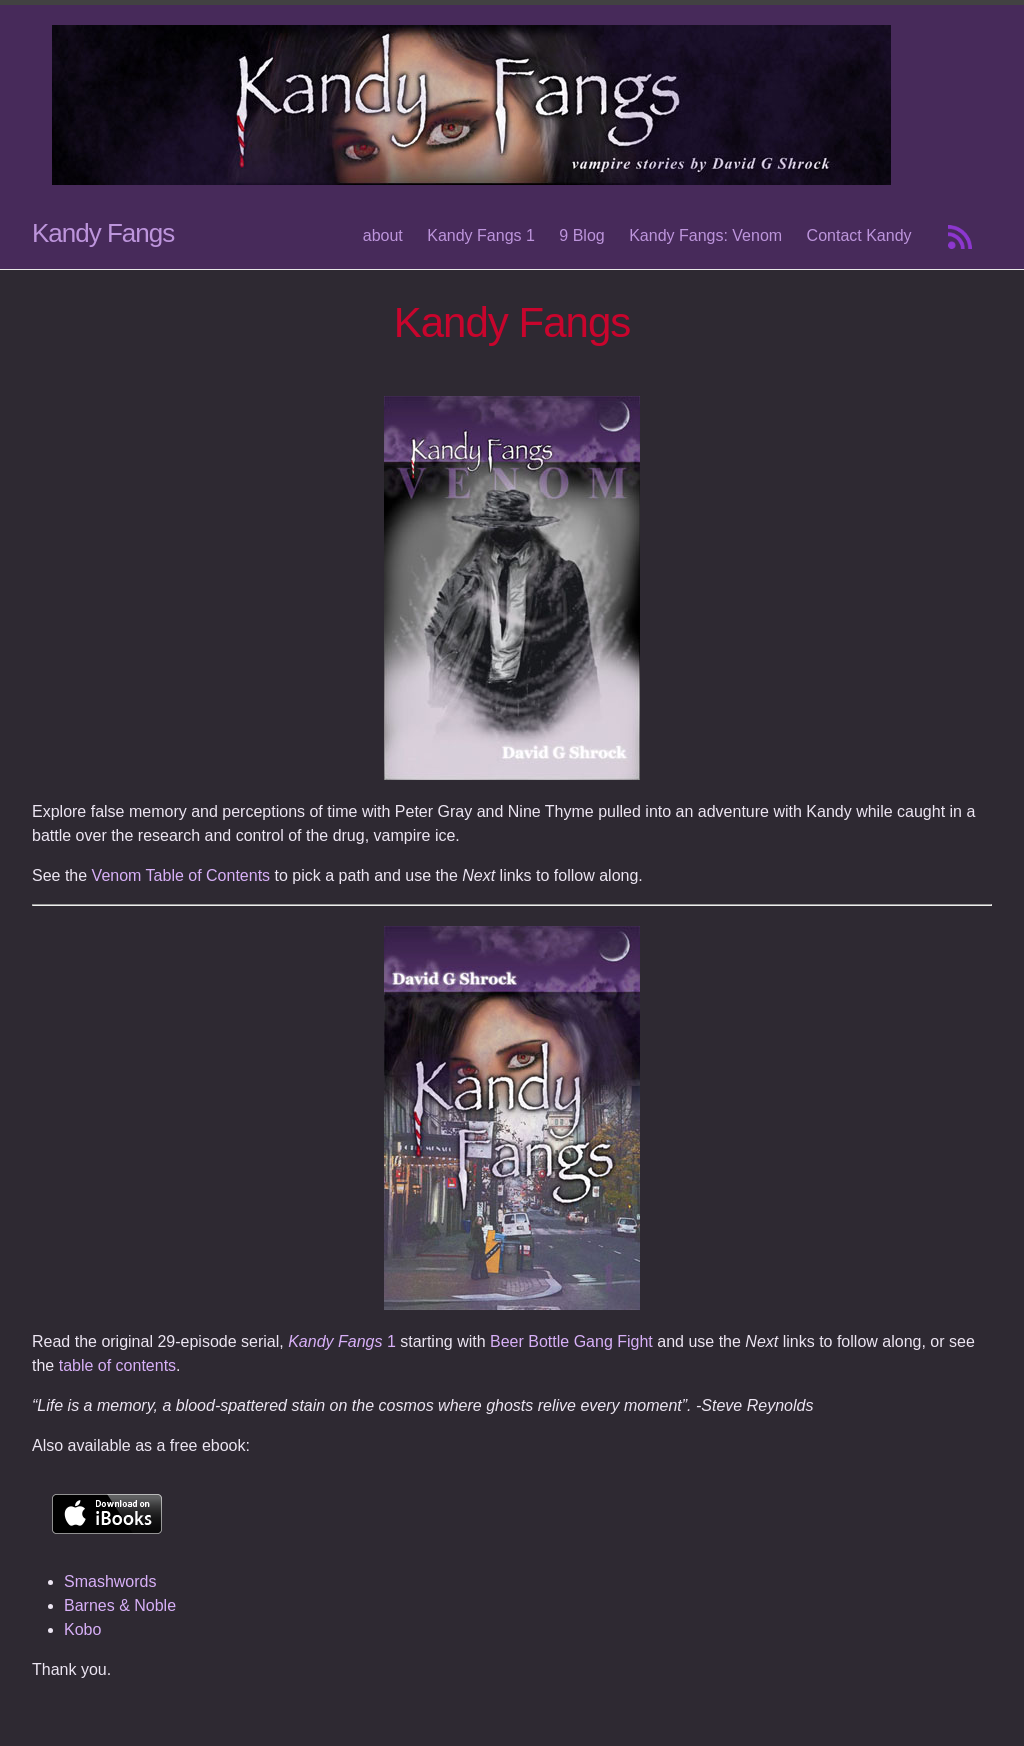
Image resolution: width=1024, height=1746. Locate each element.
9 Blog (581, 235)
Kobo (82, 1629)
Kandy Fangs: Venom (705, 235)
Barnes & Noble (120, 1605)
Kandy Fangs (103, 233)
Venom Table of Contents (181, 875)
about (383, 235)
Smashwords (110, 1581)
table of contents (117, 1365)
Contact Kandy (859, 235)
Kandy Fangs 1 (481, 235)
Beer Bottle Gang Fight (571, 1341)
